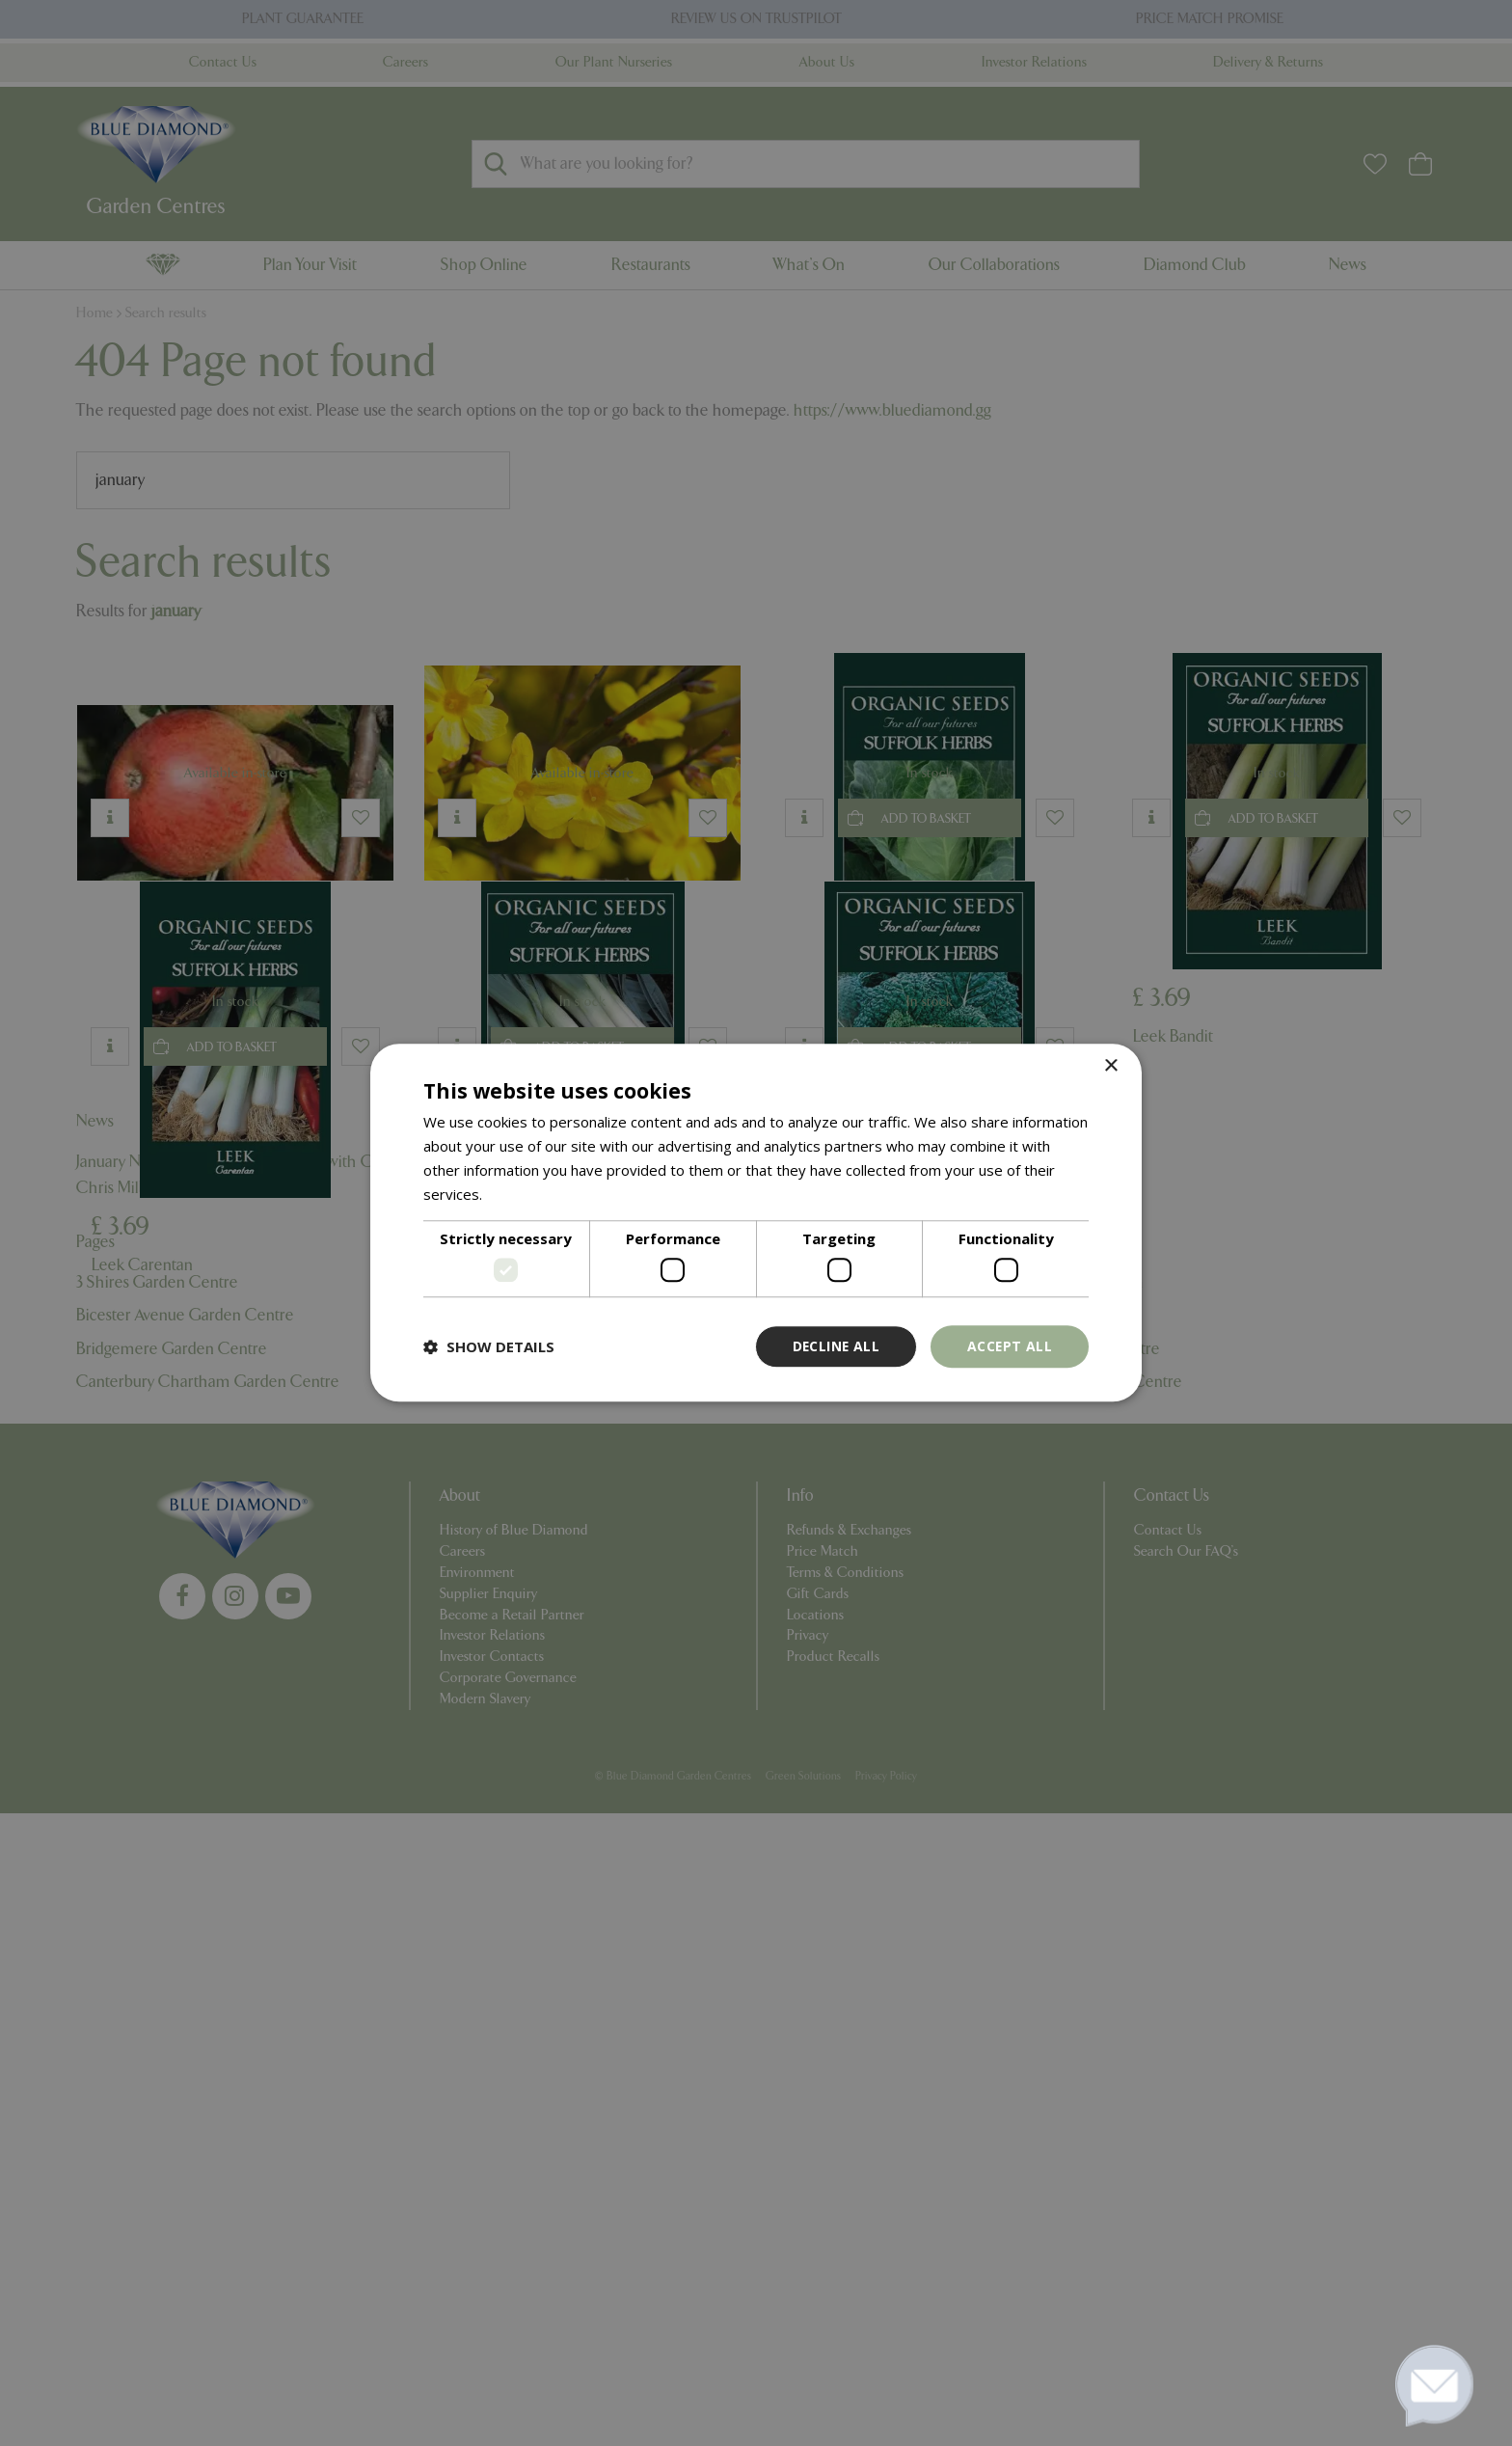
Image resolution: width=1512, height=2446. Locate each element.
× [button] (1110, 1066)
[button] (488, 1346)
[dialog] (756, 1223)
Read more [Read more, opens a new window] (523, 1194)
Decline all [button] (834, 1346)
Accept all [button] (1009, 1346)
